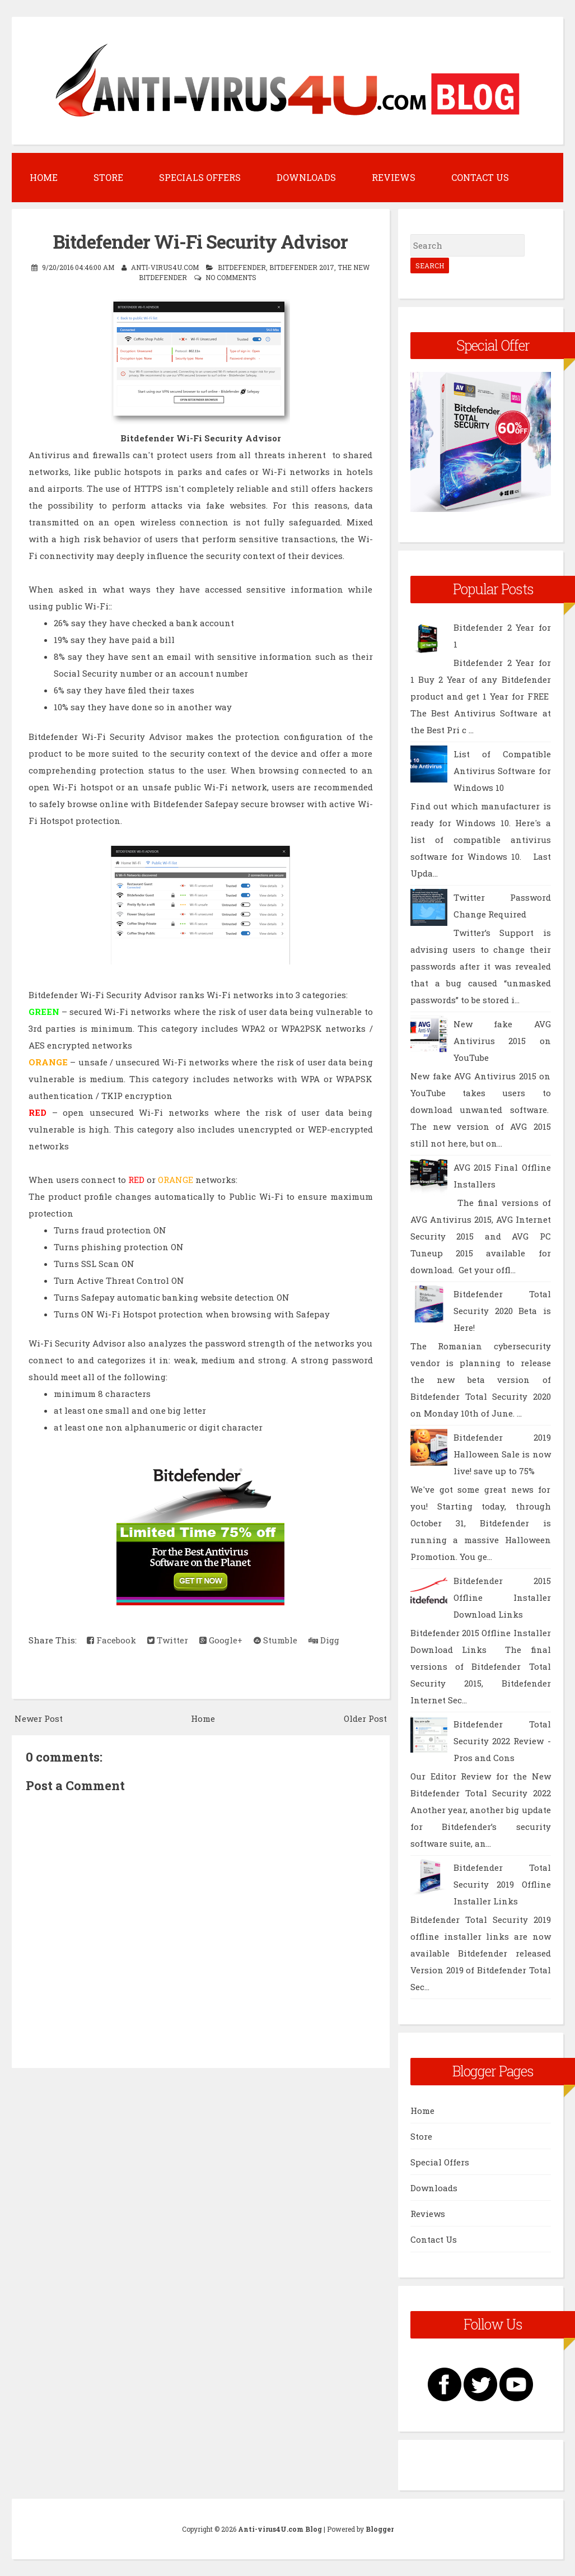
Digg (323, 1640)
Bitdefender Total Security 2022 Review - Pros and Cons (502, 1740)
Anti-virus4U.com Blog (280, 2528)
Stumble (275, 1640)
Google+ (220, 1640)
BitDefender (242, 267)
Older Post (365, 1718)
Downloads (306, 177)
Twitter (167, 1640)
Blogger (380, 2528)
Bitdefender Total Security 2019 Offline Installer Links (502, 1884)
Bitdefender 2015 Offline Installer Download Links (502, 1597)
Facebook (111, 1640)
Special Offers (439, 2162)
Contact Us (480, 177)
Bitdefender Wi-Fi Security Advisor (200, 241)
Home (44, 177)
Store (108, 177)
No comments (230, 277)
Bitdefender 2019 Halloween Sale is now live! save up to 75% (502, 1454)
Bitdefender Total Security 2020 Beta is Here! (502, 1310)
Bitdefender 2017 (301, 267)
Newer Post (39, 1718)
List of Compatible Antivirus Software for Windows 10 (502, 770)
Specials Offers (200, 177)
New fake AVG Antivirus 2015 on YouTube (502, 1040)
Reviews (393, 177)
